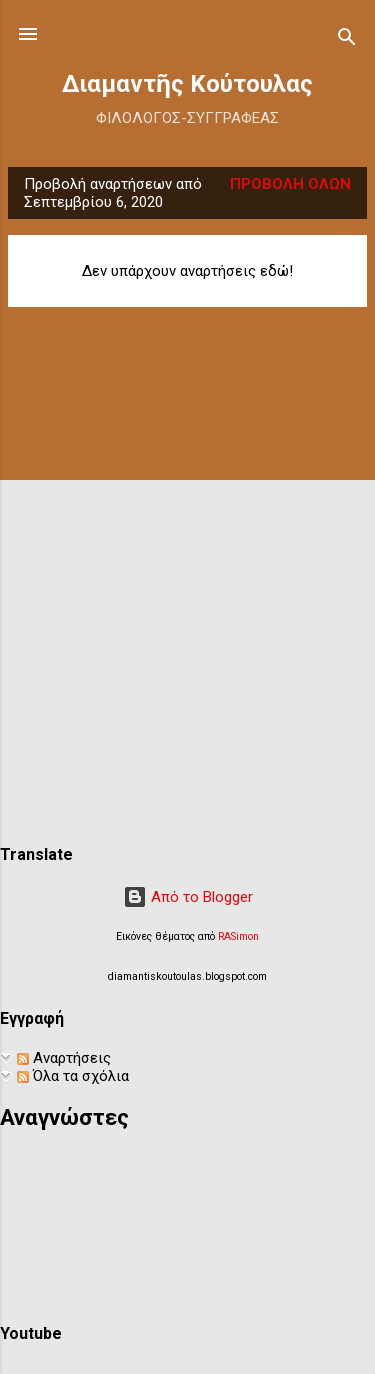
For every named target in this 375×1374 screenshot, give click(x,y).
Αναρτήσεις (64, 1058)
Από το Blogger (188, 897)
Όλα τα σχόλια (73, 1076)
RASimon (238, 936)
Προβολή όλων (290, 184)
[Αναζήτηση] (347, 40)
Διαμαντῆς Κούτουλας (187, 84)
